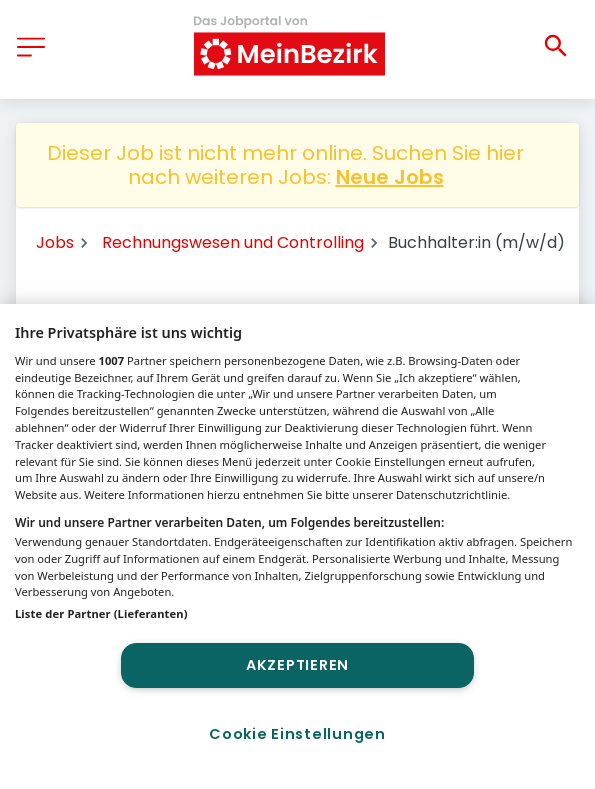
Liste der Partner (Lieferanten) (101, 613)
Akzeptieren (297, 665)
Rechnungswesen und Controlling (233, 242)
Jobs (55, 242)
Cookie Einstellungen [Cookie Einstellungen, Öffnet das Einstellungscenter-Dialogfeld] (297, 734)
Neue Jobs (390, 177)
